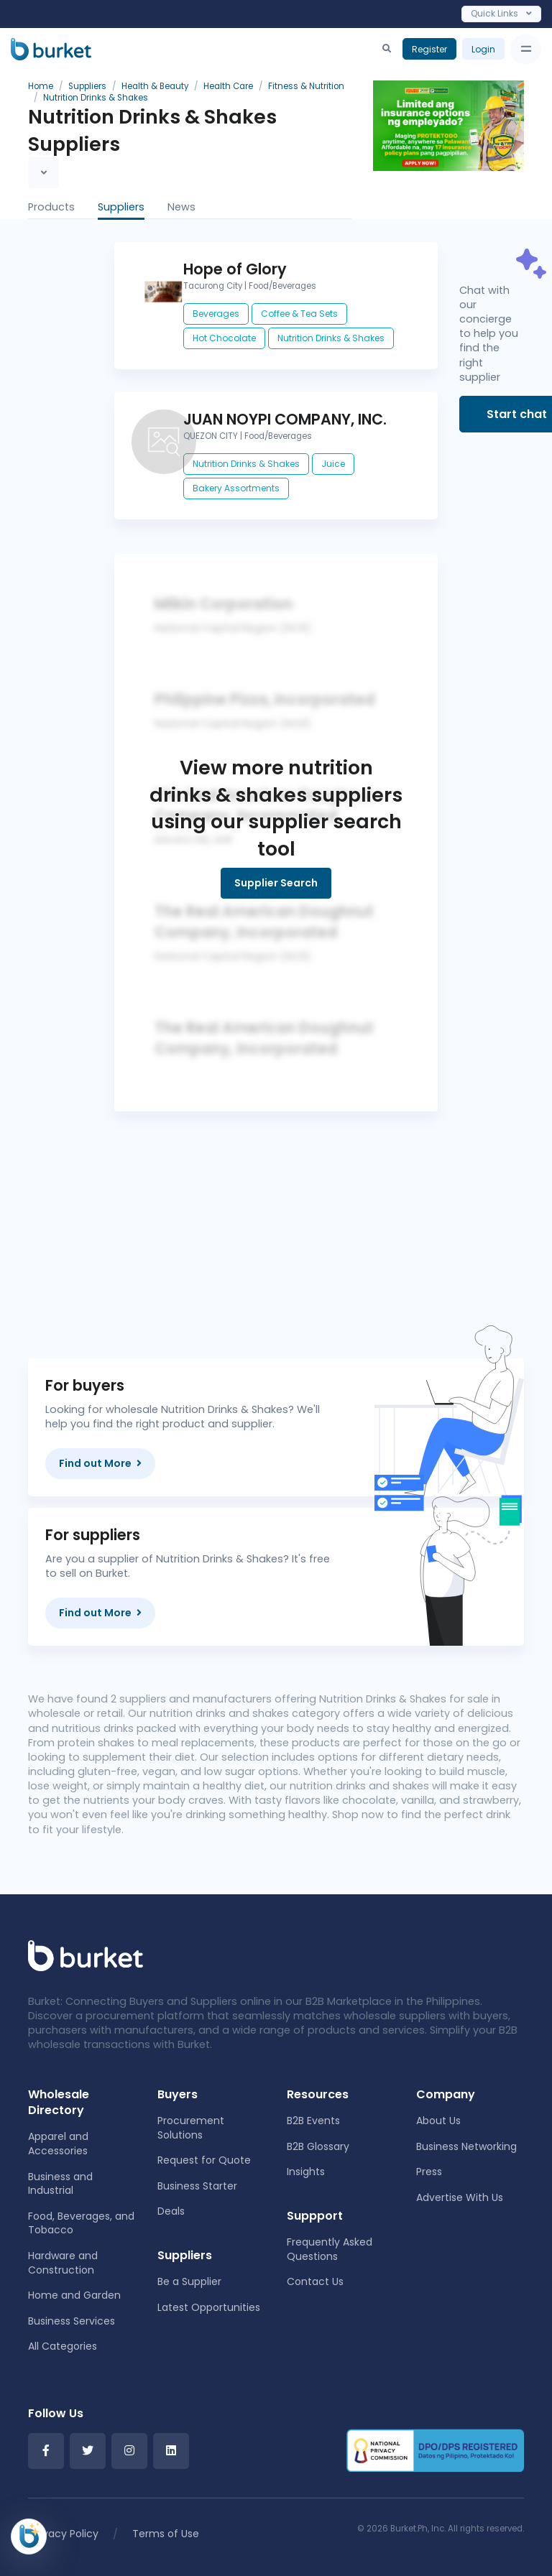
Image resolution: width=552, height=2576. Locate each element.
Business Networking (466, 2146)
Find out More (100, 1463)
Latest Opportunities (208, 2307)
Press (429, 2171)
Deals (171, 2211)
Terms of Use (165, 2533)
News (181, 207)
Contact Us (315, 2281)
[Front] (85, 1954)
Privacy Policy (64, 2533)
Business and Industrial (60, 2183)
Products (51, 207)
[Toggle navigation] (525, 49)
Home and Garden (74, 2295)
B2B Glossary (318, 2146)
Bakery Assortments (236, 488)
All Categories (62, 2346)
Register (429, 49)
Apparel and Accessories (58, 2143)
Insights (306, 2171)
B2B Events (313, 2120)
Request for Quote (204, 2160)
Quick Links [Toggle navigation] (501, 13)
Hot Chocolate (224, 338)
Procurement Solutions (190, 2127)
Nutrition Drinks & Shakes (331, 338)
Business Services (71, 2321)
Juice (333, 464)
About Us (438, 2120)
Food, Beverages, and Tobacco (81, 2223)
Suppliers (121, 207)
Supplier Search (276, 883)
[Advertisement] (276, 1211)
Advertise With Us (459, 2197)
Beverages (216, 313)
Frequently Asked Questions (329, 2249)
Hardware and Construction (63, 2262)
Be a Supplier (189, 2281)
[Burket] (51, 48)
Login (483, 49)
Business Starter (197, 2186)
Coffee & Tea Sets (299, 313)
